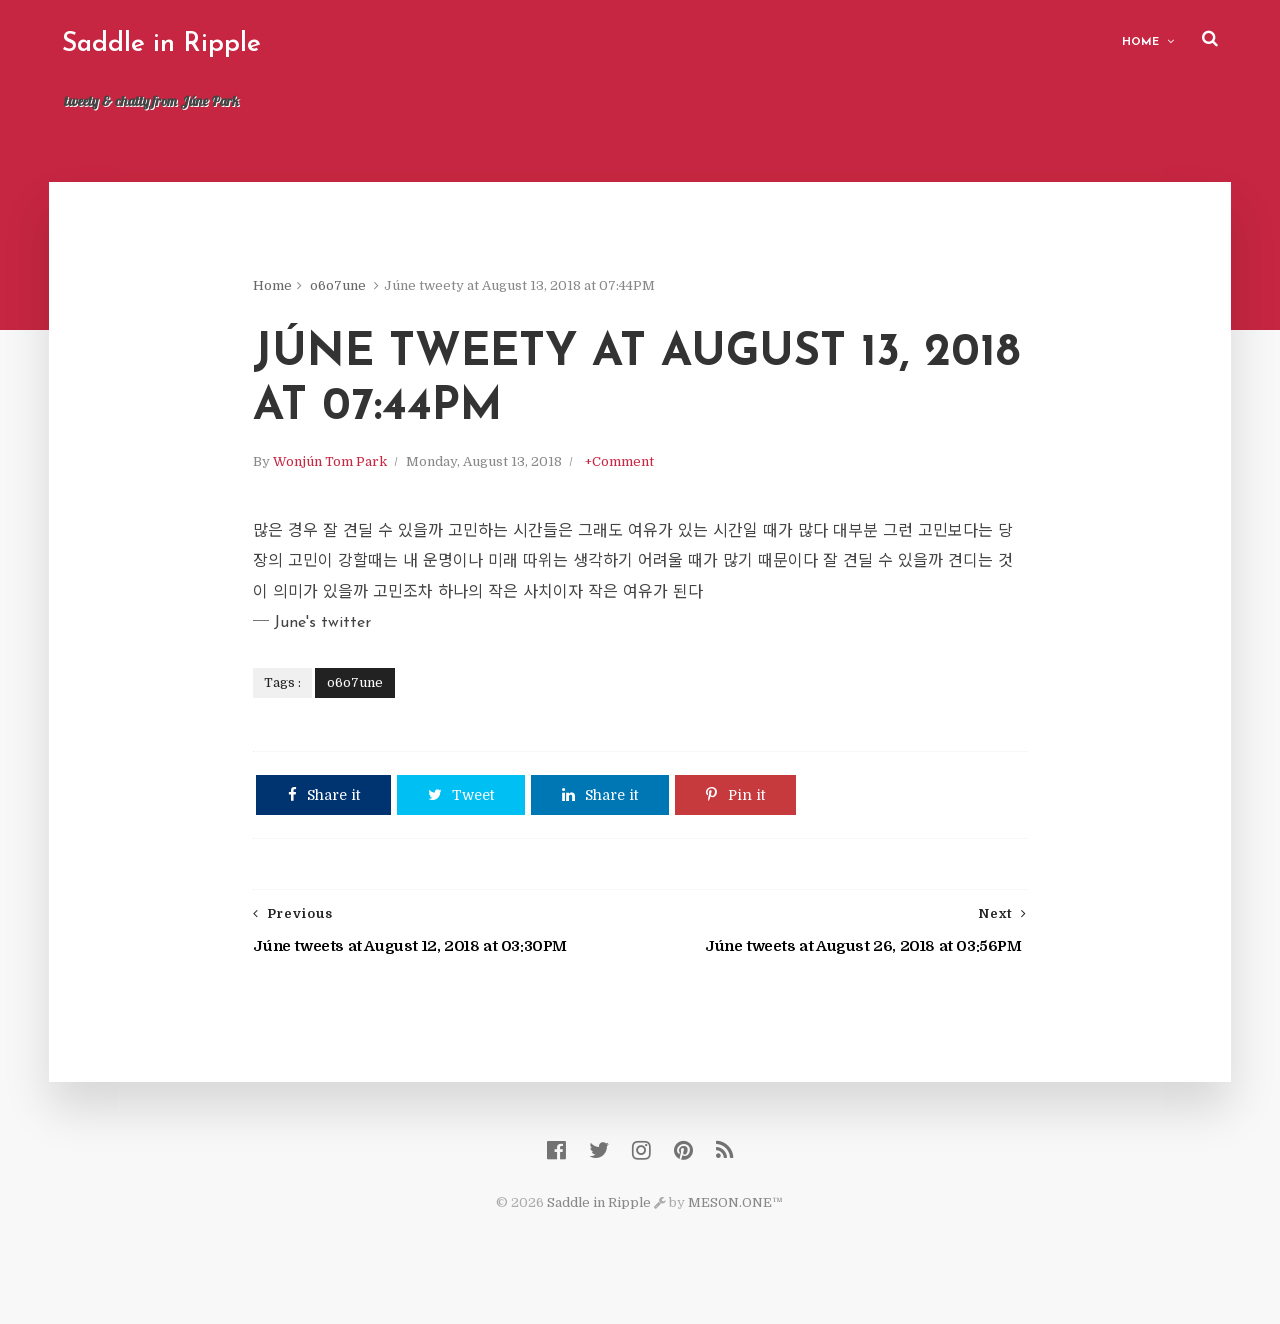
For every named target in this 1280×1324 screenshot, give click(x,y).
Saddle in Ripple (164, 44)
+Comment (642, 472)
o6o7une (361, 289)
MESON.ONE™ (736, 1224)
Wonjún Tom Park (353, 472)
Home (1137, 40)
